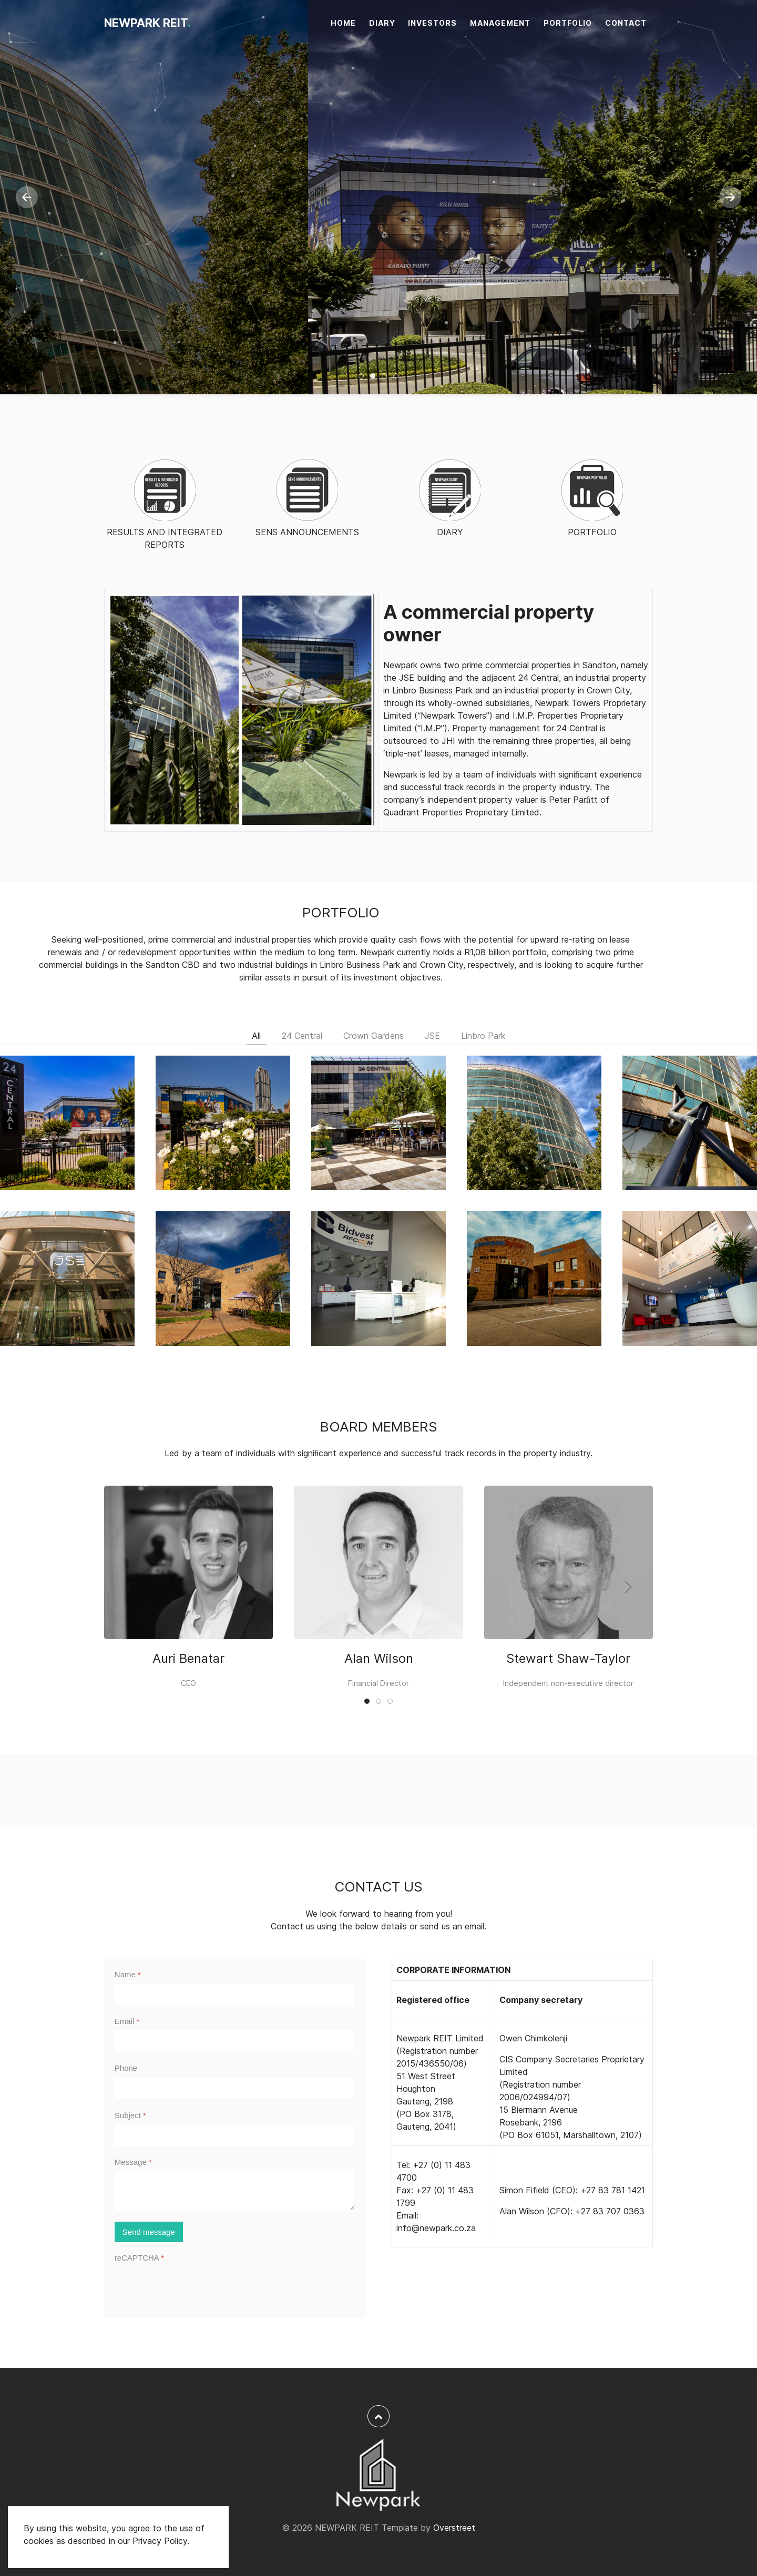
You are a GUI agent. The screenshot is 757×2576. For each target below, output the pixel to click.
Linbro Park (483, 1035)
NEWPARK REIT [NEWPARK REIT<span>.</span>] (147, 22)
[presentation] (194, 2286)
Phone (126, 2067)
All (256, 1035)
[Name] (235, 1994)
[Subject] (235, 2135)
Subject (130, 2115)
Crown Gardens (373, 1035)
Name (128, 1974)
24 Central (302, 1035)
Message (133, 2162)
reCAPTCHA (139, 2257)
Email (127, 2021)
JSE (432, 1035)
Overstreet (454, 2527)
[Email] (235, 2041)
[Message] (235, 2191)
